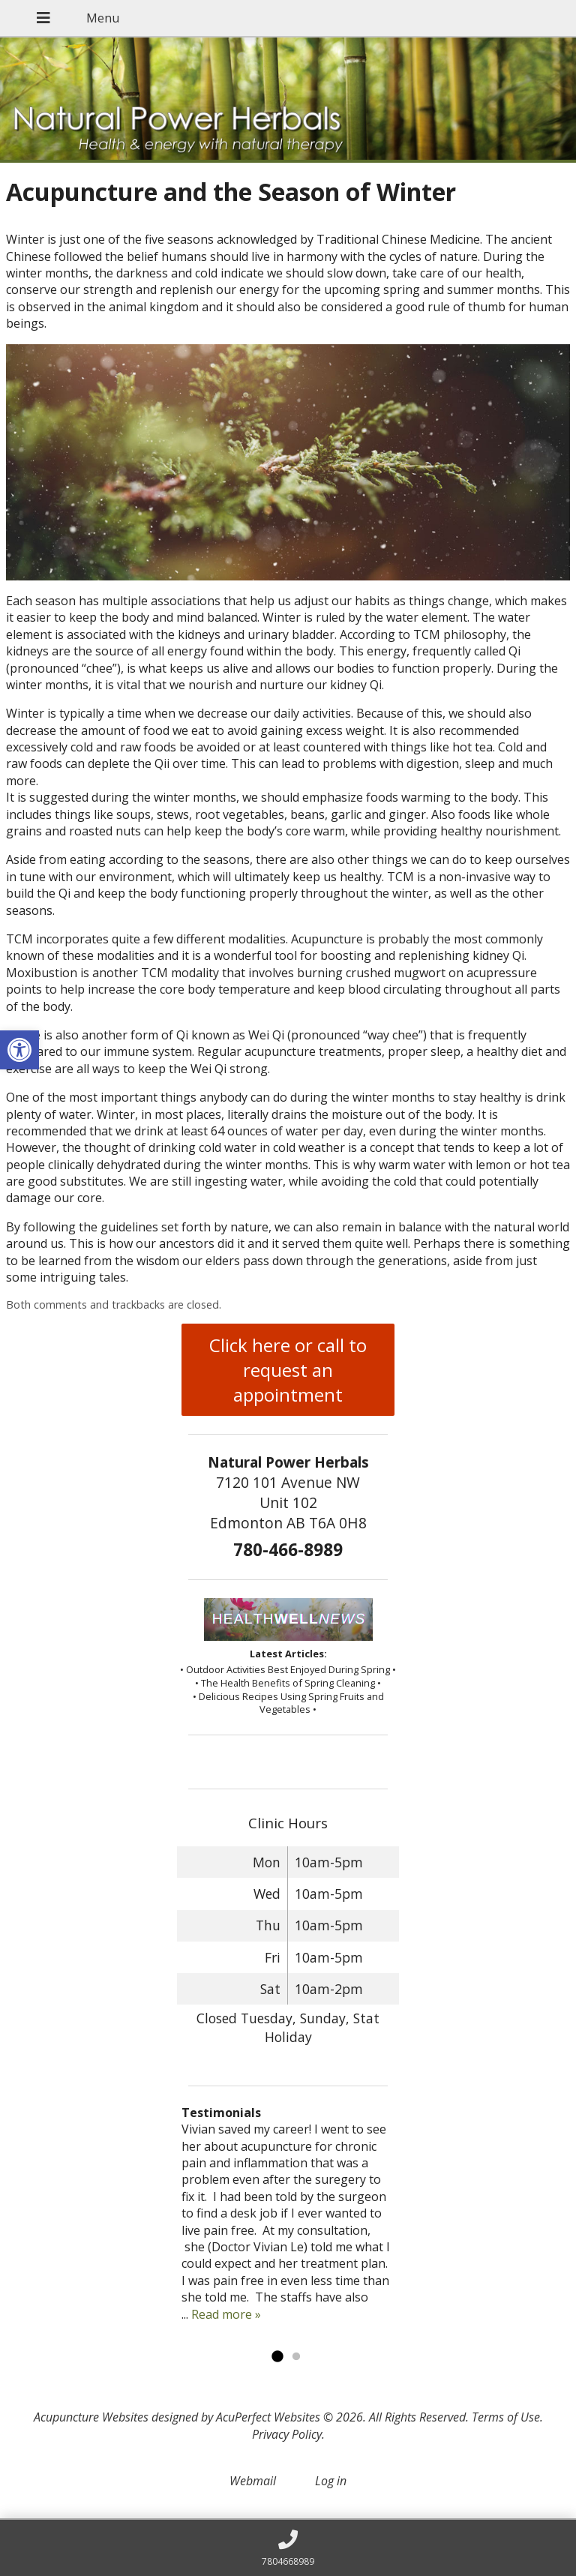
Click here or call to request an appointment (288, 1370)
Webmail (253, 2481)
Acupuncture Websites (91, 2417)
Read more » (226, 2314)
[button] (19, 1049)
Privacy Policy (287, 2434)
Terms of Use (506, 2417)
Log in (330, 2481)
